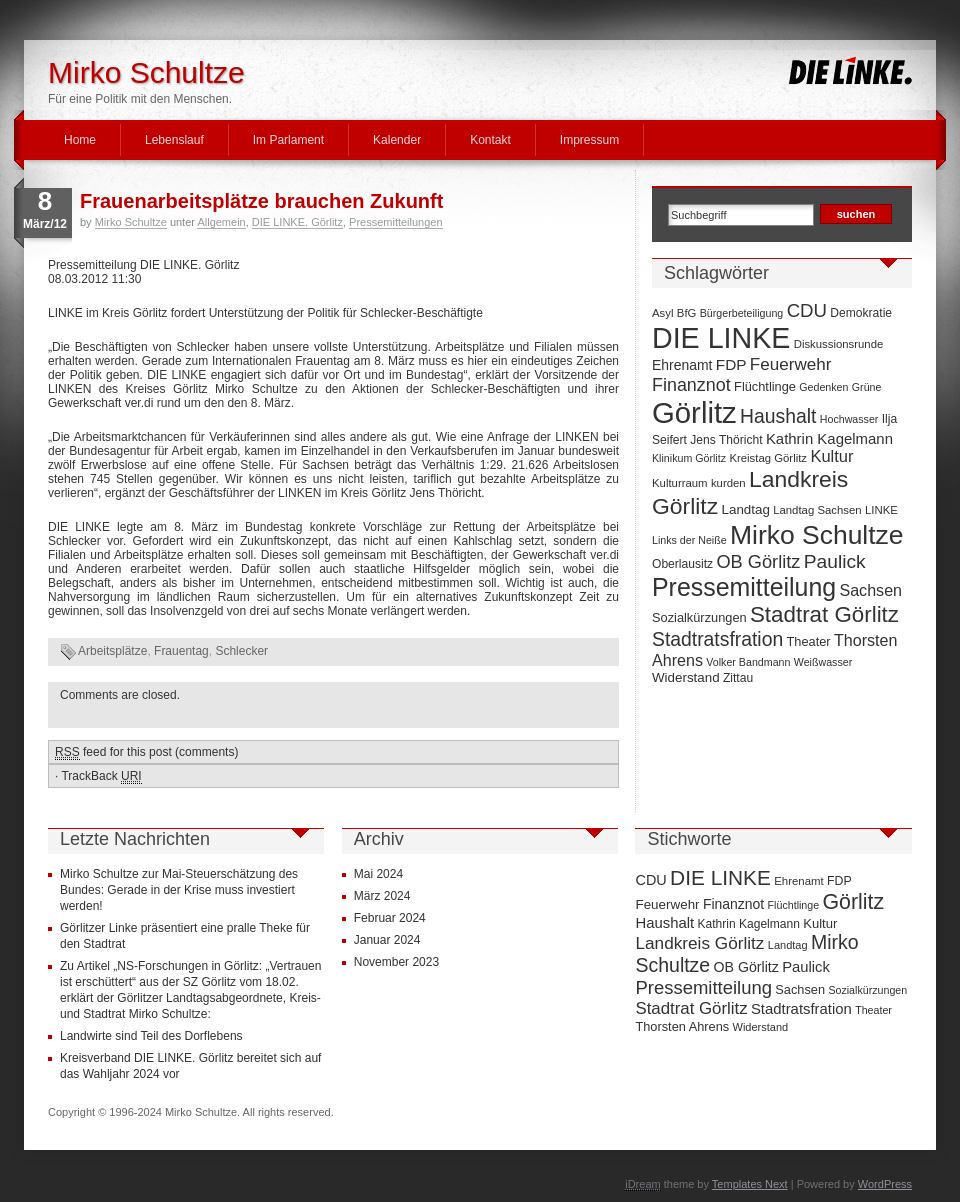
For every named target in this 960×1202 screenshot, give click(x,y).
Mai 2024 (378, 874)
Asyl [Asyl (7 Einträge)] (662, 313)
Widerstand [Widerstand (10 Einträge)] (686, 677)
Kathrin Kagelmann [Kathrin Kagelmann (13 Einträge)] (829, 438)
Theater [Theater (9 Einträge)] (809, 641)
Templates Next (750, 1184)
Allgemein (221, 222)
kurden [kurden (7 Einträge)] (728, 483)
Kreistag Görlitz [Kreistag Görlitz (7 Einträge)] (768, 458)
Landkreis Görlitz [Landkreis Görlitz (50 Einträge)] (699, 943)
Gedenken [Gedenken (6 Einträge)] (823, 387)
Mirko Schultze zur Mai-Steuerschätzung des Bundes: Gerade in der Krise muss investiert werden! (179, 890)
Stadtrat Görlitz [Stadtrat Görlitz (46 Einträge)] (824, 614)
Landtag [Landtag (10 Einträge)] (746, 509)
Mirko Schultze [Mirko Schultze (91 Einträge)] (817, 535)
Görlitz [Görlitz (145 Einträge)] (694, 412)
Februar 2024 (390, 918)
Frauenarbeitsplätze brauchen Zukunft (261, 201)
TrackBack (101, 776)
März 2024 (382, 896)
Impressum (589, 140)
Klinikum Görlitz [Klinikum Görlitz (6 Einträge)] (689, 458)
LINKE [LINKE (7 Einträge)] (881, 510)
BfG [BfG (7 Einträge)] (687, 313)
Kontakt (490, 140)
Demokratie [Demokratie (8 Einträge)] (861, 313)
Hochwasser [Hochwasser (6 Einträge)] (849, 419)
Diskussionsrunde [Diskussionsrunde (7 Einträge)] (839, 344)
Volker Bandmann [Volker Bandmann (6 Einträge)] (748, 662)
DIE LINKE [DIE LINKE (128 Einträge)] (721, 338)
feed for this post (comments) (146, 752)
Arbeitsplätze (112, 651)
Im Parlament (288, 140)
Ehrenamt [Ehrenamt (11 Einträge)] (682, 365)
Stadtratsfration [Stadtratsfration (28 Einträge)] (717, 639)
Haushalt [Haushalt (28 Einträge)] (778, 416)
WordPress (885, 1184)
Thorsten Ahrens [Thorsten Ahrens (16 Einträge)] (682, 1026)
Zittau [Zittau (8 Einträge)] (738, 678)
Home (80, 140)
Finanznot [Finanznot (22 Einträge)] (691, 385)
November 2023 (396, 962)
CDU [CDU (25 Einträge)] (807, 310)
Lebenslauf (174, 140)
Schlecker (241, 651)
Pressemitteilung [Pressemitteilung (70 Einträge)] (744, 587)
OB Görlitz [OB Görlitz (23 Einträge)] (758, 562)
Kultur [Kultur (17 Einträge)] (831, 456)
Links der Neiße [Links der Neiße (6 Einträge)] (689, 540)
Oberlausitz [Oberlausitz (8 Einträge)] (682, 564)
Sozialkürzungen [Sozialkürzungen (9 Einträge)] (699, 617)
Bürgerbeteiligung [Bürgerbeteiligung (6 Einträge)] (742, 313)
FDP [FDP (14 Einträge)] (731, 364)
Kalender (397, 140)
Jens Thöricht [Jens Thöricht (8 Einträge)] (726, 440)
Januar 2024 (387, 940)
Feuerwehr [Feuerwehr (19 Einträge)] (791, 364)
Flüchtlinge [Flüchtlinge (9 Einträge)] (765, 386)
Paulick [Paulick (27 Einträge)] (835, 561)
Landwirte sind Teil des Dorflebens (151, 1036)
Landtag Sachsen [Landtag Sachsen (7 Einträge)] (817, 510)
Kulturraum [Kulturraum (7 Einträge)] (680, 483)
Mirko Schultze (146, 72)
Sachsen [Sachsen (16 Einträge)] (870, 590)
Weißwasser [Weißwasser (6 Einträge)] (823, 662)
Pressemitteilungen (396, 222)
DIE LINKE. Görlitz (297, 222)
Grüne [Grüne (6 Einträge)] (867, 387)
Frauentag (181, 651)
